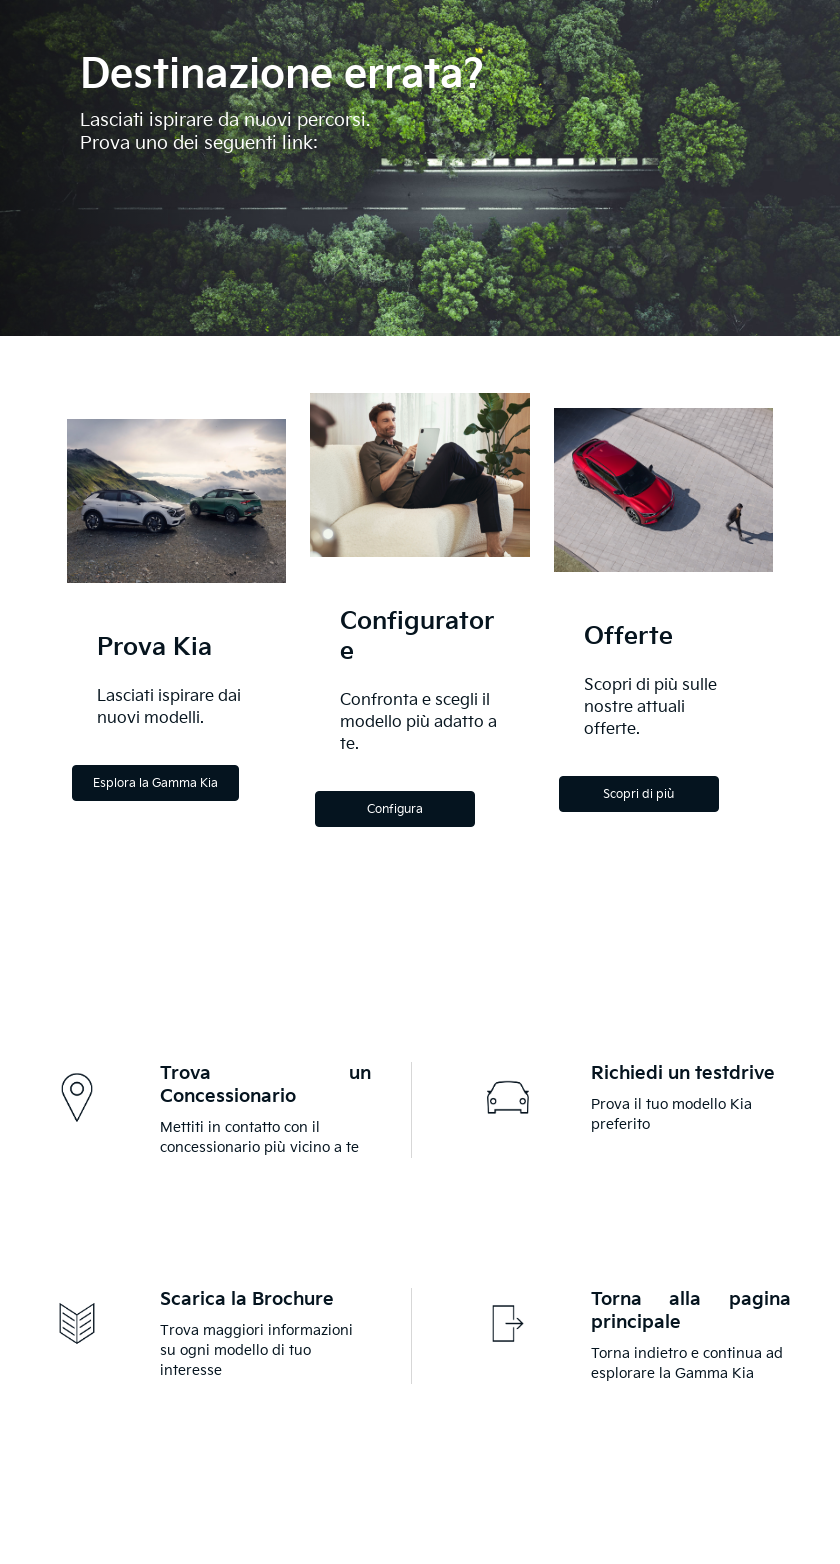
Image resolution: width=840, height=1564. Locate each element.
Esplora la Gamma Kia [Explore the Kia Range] (155, 783)
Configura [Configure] (395, 809)
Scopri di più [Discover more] (638, 794)
